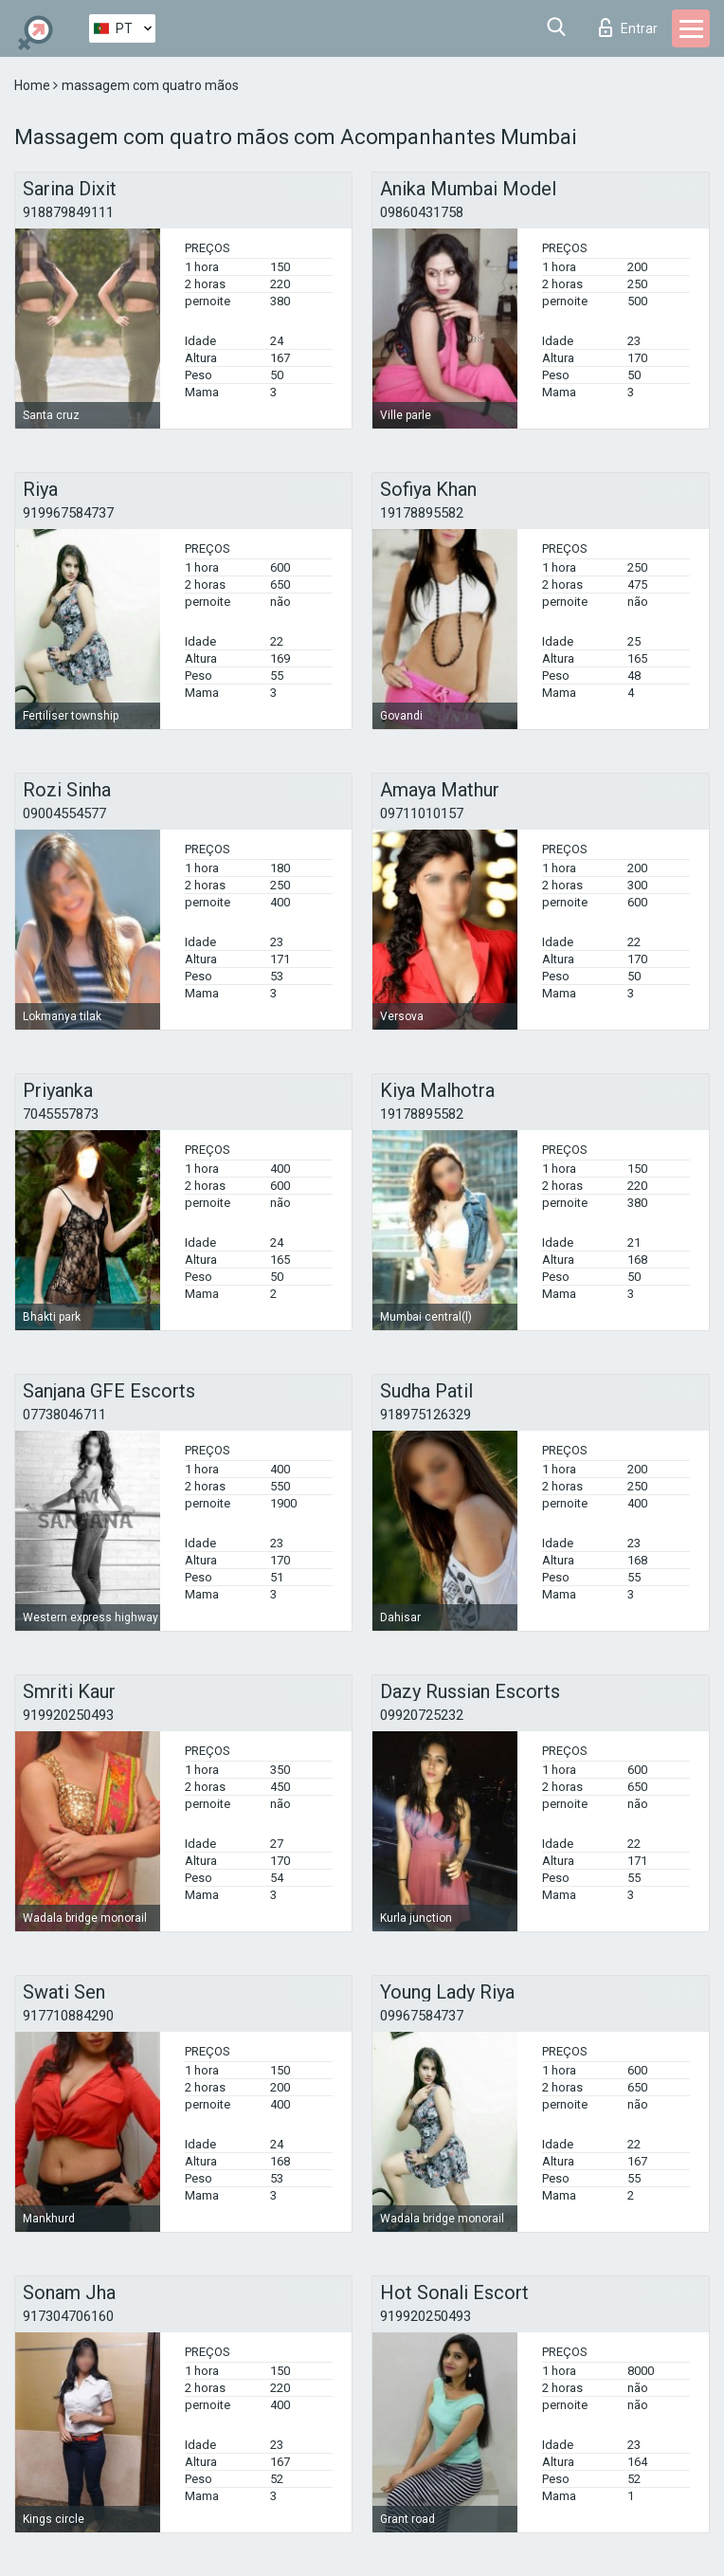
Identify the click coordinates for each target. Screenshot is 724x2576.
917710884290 (68, 2015)
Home (33, 85)
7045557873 (61, 1114)
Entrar (628, 27)
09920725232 (421, 1715)
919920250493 (68, 1715)
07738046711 (64, 1414)
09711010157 (421, 813)
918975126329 (425, 1414)
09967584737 (421, 2015)
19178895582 (421, 512)
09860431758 (421, 212)
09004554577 (64, 813)
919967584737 (68, 512)
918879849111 (68, 212)
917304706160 (68, 2316)
